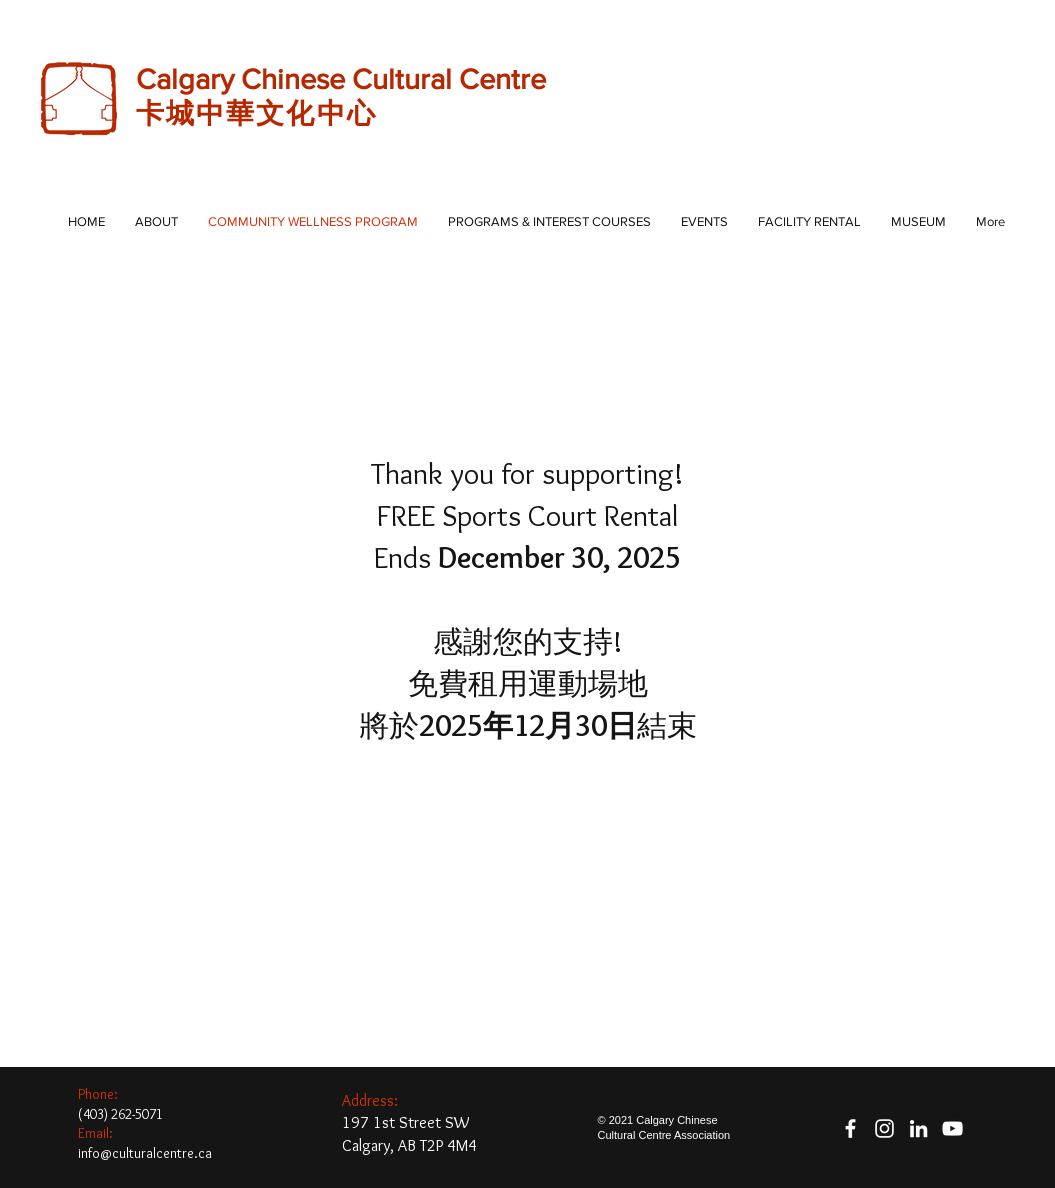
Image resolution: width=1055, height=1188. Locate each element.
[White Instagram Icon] (884, 1128)
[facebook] (850, 1128)
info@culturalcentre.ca (145, 1153)
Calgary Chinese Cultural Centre (344, 79)
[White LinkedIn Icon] (918, 1128)
